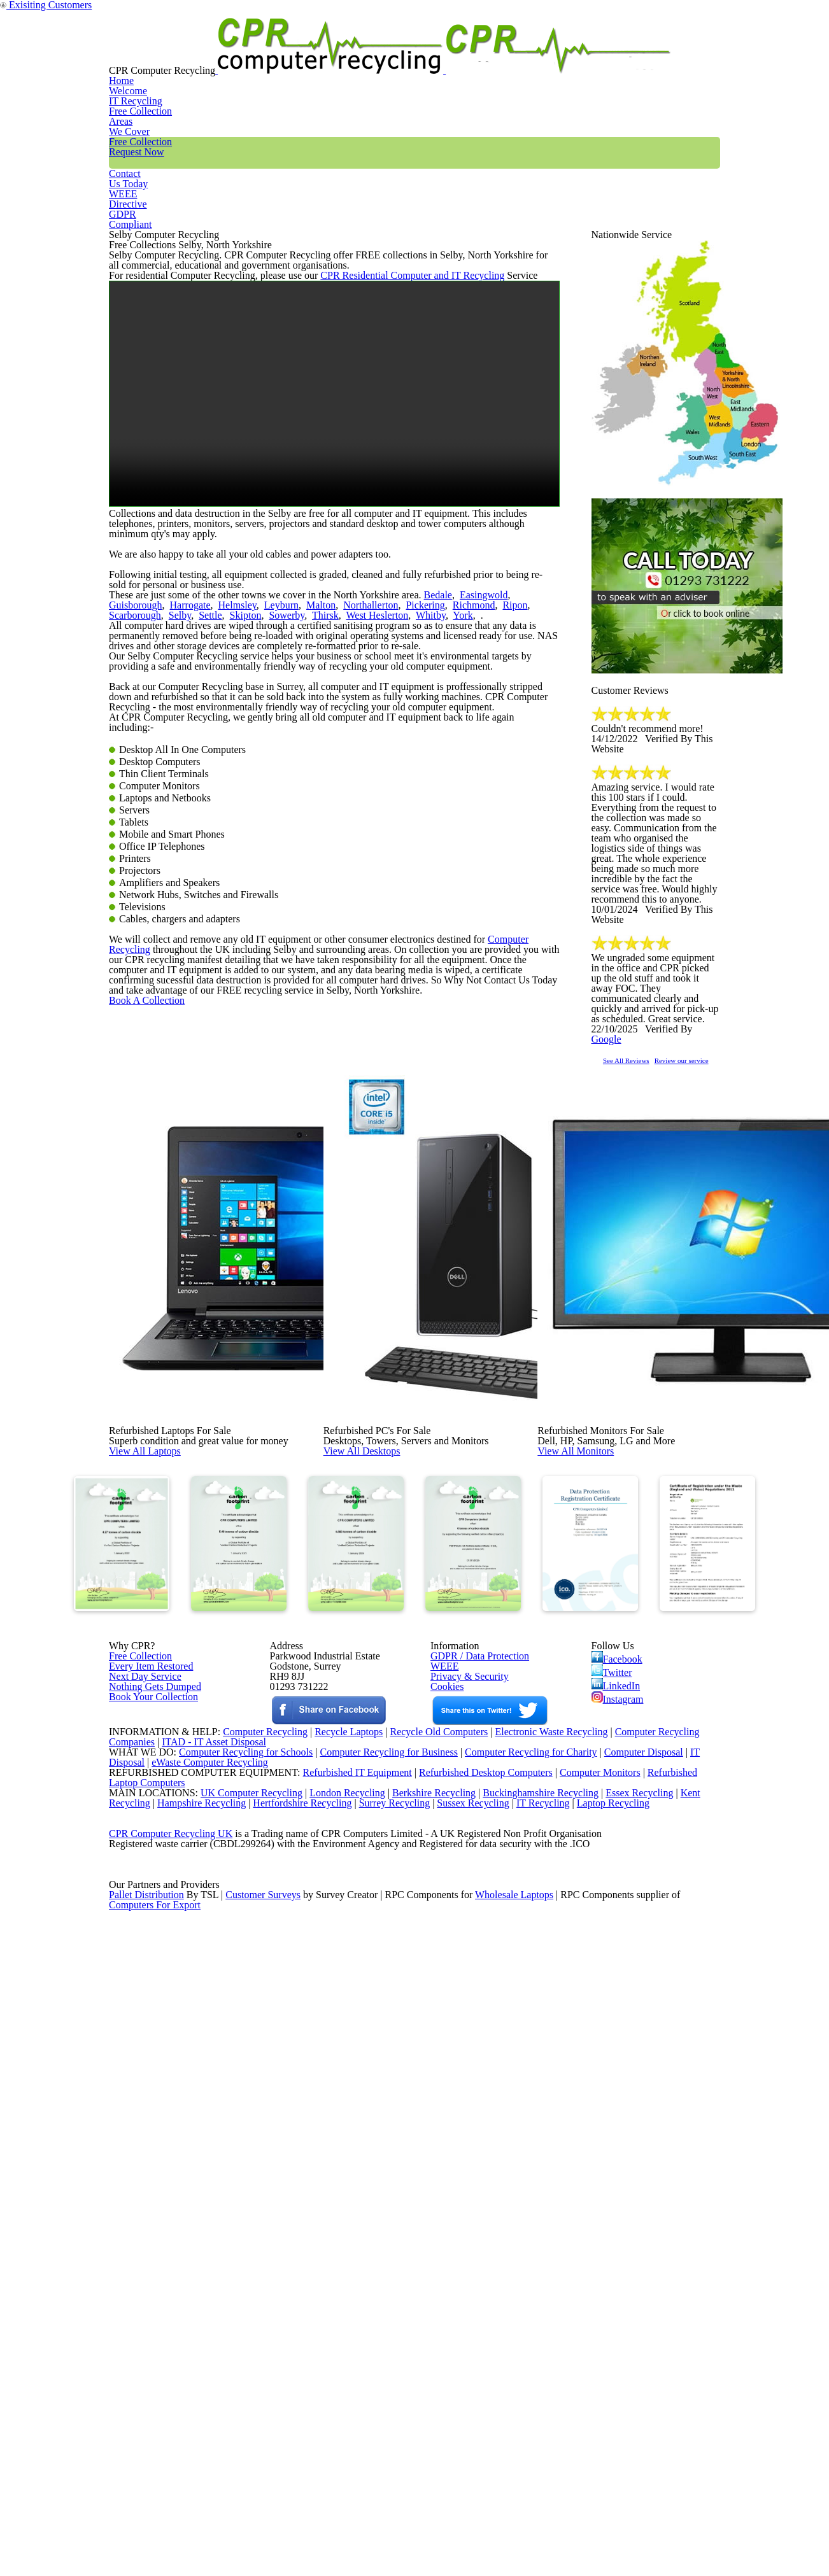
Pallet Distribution (147, 2541)
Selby (489, 795)
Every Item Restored (146, 2108)
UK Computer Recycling (239, 2378)
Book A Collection (167, 1434)
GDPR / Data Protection (473, 2091)
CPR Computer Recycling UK (170, 2443)
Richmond (373, 795)
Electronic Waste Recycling (553, 2280)
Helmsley (169, 795)
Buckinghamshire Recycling (537, 2378)
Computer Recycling (493, 1316)
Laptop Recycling (634, 2394)
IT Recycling (308, 53)
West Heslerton (237, 812)
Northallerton (283, 795)
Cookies (446, 2140)
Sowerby (158, 812)
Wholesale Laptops (523, 2541)
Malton (240, 795)
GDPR (690, 53)
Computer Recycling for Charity (536, 2313)
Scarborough (449, 795)
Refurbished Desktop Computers (463, 2345)
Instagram (619, 2149)
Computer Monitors (582, 2345)
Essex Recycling (640, 2378)
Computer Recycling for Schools (238, 2313)
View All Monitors (604, 1761)
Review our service (724, 1217)
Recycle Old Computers (434, 2280)
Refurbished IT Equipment (330, 2345)
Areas (383, 53)
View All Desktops (390, 1761)
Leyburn (207, 795)
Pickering (330, 795)
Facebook (619, 2093)
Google (699, 1177)
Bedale (409, 779)
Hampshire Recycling (206, 2394)
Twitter (613, 2112)
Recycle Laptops (338, 2280)
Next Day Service (140, 2124)
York (309, 812)
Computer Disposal (652, 2313)
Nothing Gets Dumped (150, 2140)
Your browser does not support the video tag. (334, 520)
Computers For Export (155, 2558)
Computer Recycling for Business (388, 2313)
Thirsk (191, 812)
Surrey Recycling (407, 2394)
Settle (517, 795)
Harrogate (127, 795)
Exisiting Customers (779, 7)
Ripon (408, 795)
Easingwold (450, 779)
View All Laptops (172, 1761)
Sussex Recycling (489, 2394)
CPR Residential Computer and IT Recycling (383, 389)
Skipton (122, 812)
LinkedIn (616, 2130)
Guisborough (502, 779)
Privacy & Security (463, 2124)
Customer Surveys (264, 2541)
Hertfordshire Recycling (311, 2394)
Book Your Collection (150, 2185)
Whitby (283, 812)
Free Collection (468, 53)
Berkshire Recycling (426, 2378)
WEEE (625, 53)
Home (232, 53)
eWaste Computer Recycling (214, 2329)
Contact (558, 53)
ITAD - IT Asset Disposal (215, 2296)
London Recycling (336, 2378)
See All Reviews (642, 1217)
